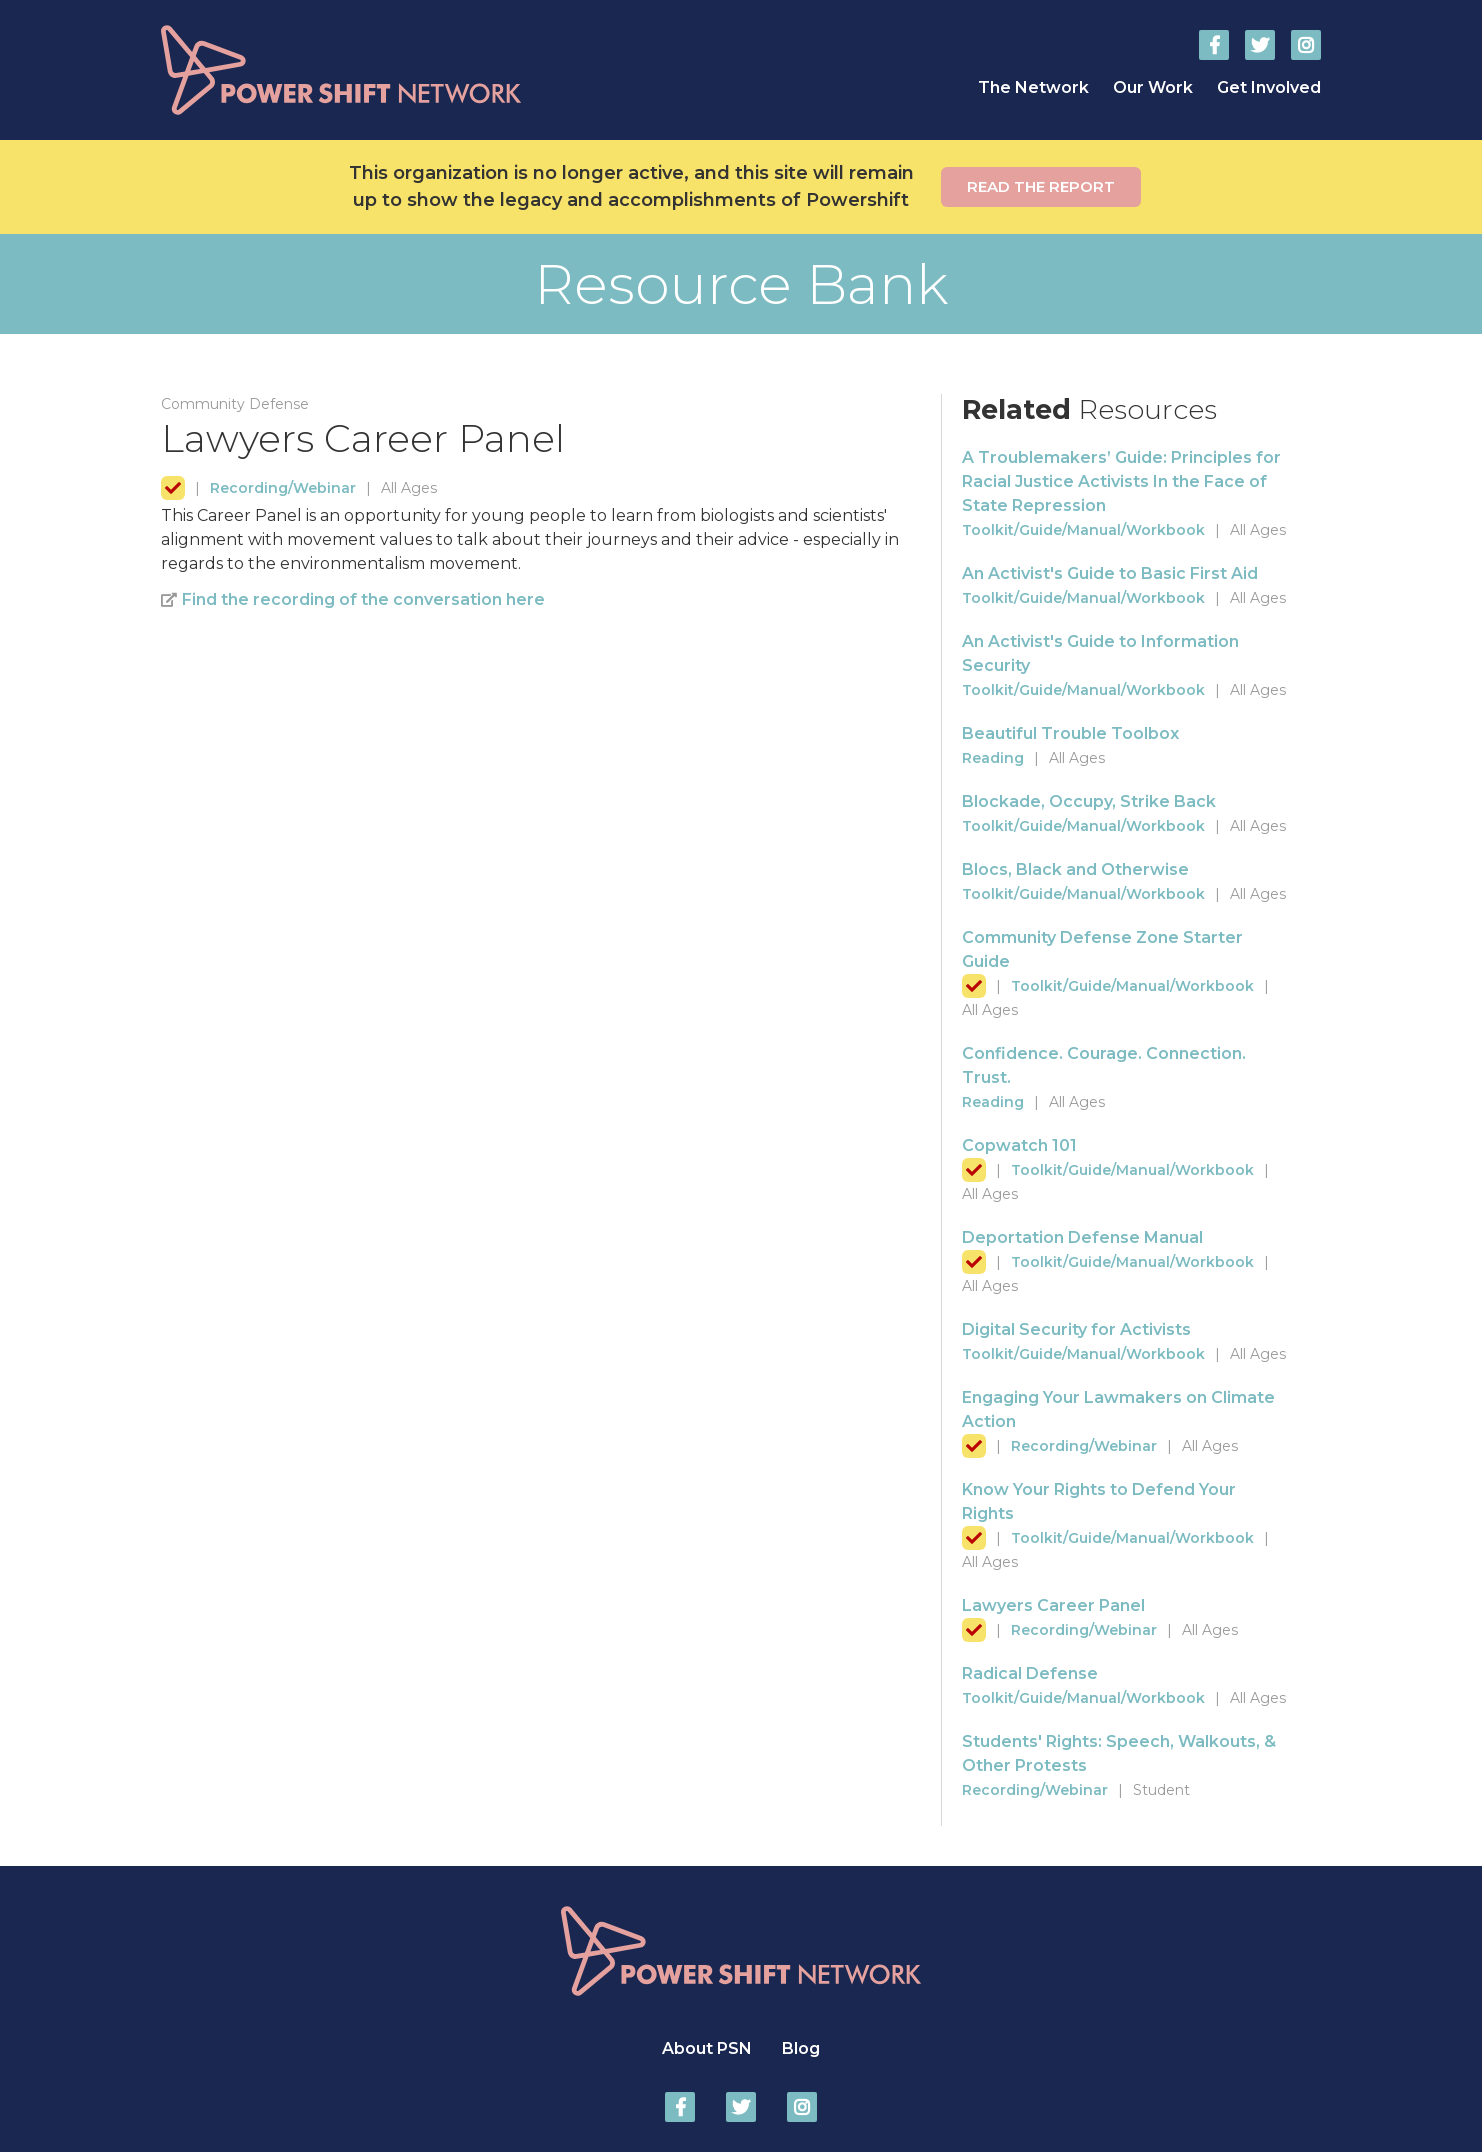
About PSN (707, 2048)
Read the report (1041, 186)
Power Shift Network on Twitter (1260, 45)
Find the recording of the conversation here (363, 599)
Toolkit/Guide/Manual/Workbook (1083, 530)
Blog (801, 2048)
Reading (993, 758)
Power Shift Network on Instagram (1306, 45)
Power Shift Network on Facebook (1214, 45)
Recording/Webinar (283, 488)
